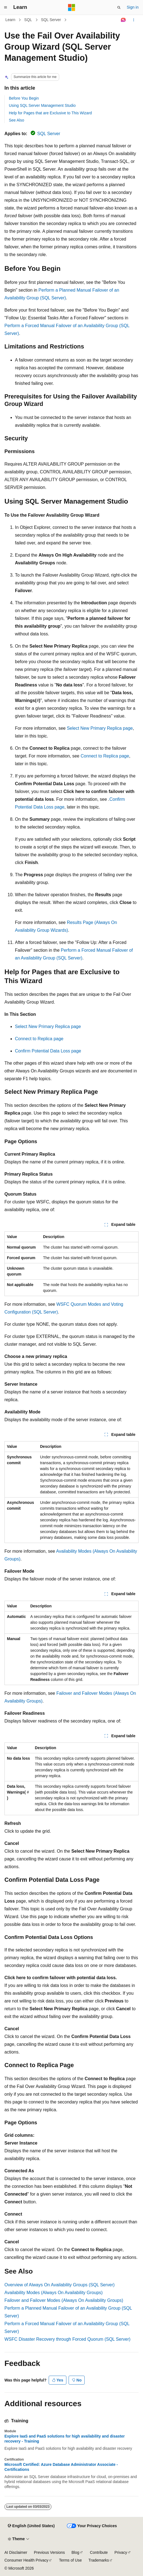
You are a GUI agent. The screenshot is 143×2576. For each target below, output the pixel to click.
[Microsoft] (71, 7)
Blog (75, 2552)
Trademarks (99, 2560)
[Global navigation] (5, 7)
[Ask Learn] (123, 20)
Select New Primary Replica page (100, 728)
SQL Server (51, 19)
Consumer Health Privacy (26, 2560)
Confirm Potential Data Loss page (48, 1051)
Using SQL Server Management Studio (42, 105)
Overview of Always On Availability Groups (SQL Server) (59, 2284)
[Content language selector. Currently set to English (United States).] (31, 2526)
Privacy (121, 2552)
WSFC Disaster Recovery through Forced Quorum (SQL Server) (67, 2339)
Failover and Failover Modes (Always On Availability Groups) (63, 2300)
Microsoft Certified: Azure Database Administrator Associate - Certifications (61, 2467)
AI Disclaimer (15, 2552)
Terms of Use (70, 2560)
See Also (16, 120)
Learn (10, 19)
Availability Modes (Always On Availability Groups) (53, 2292)
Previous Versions (49, 2552)
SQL (28, 19)
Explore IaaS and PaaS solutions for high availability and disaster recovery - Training (64, 2438)
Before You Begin (24, 98)
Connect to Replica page (104, 756)
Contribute (99, 2552)
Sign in (133, 7)
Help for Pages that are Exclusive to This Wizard (50, 113)
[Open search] (118, 7)
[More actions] (134, 20)
